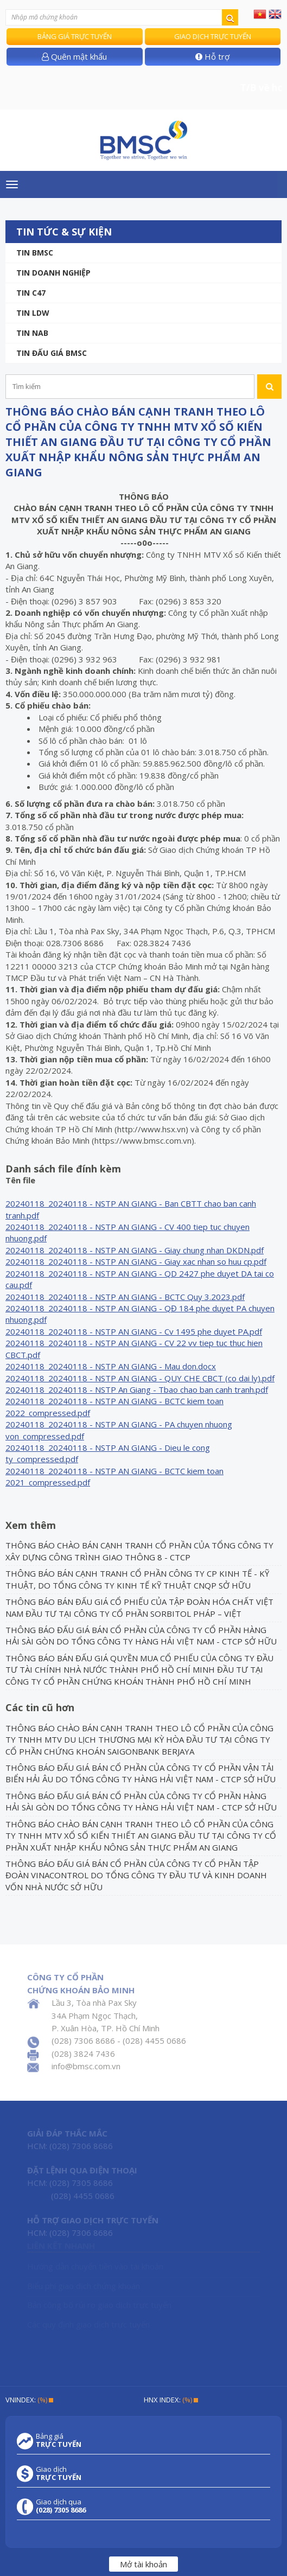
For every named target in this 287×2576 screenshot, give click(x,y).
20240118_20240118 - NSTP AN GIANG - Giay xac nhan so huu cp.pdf (135, 1261)
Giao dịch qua (61, 2506)
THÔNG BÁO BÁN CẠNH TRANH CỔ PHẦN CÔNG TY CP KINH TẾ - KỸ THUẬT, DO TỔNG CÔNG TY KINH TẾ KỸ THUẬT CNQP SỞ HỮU (137, 1579)
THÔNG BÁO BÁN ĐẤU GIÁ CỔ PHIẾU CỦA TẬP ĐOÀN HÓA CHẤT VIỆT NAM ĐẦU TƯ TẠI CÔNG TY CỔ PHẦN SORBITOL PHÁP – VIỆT (139, 1607)
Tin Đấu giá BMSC (51, 353)
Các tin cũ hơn (39, 1707)
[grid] (143, 1338)
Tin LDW (32, 313)
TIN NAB (32, 333)
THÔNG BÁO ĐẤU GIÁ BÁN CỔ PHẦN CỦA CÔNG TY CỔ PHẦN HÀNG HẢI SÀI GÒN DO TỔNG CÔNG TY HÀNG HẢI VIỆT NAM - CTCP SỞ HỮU (141, 1635)
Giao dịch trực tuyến (212, 36)
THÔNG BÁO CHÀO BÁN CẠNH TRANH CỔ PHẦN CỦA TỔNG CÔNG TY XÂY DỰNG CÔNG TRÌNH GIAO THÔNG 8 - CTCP (139, 1551)
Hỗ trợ (212, 56)
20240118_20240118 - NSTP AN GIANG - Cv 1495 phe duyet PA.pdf (133, 1331)
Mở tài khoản (143, 2564)
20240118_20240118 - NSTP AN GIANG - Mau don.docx (110, 1366)
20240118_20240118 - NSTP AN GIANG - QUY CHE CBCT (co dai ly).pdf (140, 1378)
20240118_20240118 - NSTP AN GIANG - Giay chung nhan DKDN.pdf (134, 1250)
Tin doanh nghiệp (53, 272)
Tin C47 (31, 293)
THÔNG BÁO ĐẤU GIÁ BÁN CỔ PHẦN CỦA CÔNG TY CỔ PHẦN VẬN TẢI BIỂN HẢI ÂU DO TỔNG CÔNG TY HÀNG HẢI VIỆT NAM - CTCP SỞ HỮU (140, 1773)
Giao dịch (58, 2473)
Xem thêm (30, 1525)
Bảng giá (58, 2440)
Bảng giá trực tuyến (74, 36)
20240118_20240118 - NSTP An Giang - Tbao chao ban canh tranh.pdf (136, 1389)
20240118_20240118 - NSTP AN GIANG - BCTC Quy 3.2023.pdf (125, 1296)
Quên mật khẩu (74, 56)
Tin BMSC (34, 252)
